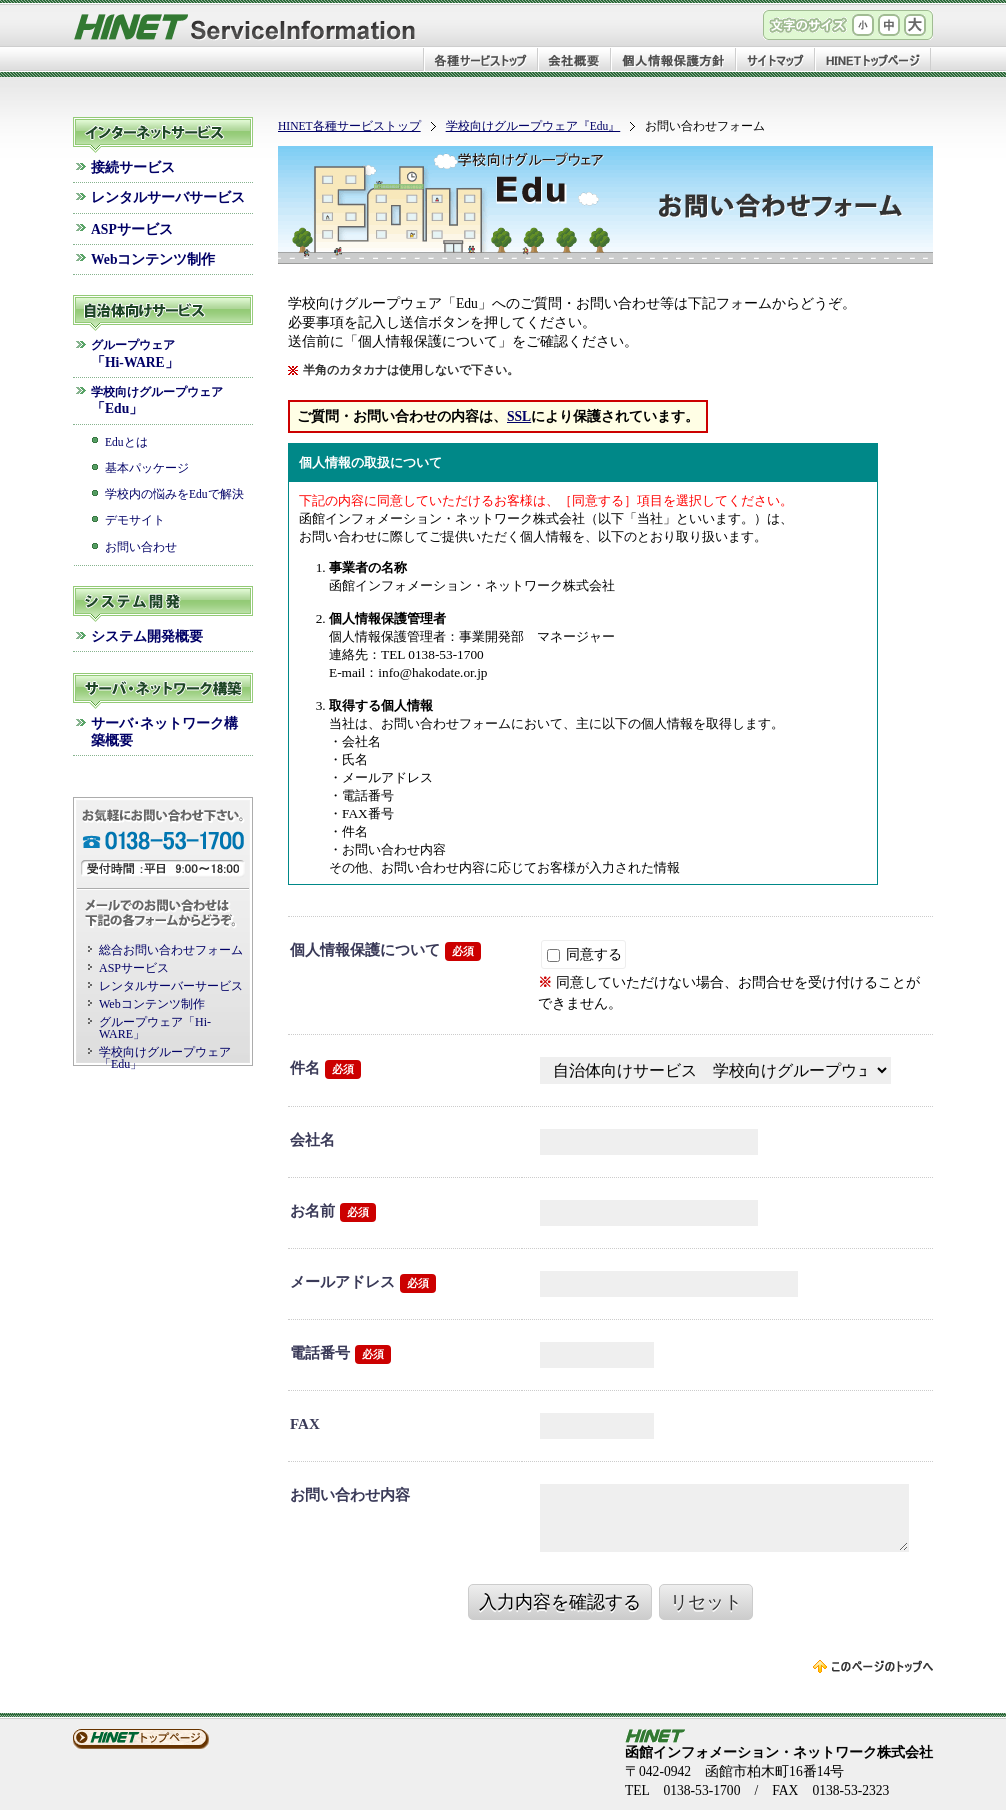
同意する (584, 954)
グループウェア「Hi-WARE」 (155, 1028)
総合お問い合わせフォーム (171, 950)
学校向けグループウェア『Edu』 (533, 126)
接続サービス (133, 167)
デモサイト (135, 520)
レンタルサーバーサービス (171, 986)
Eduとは (126, 442)
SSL (519, 416)
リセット (706, 1602)
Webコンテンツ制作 (153, 259)
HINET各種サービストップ (349, 126)
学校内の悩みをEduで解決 (174, 494)
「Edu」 (157, 401)
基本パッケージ (147, 468)
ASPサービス (132, 229)
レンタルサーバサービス (168, 197)
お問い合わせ (141, 547)
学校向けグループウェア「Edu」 (165, 1058)
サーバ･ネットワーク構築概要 (164, 731)
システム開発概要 (147, 636)
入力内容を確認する (560, 1602)
